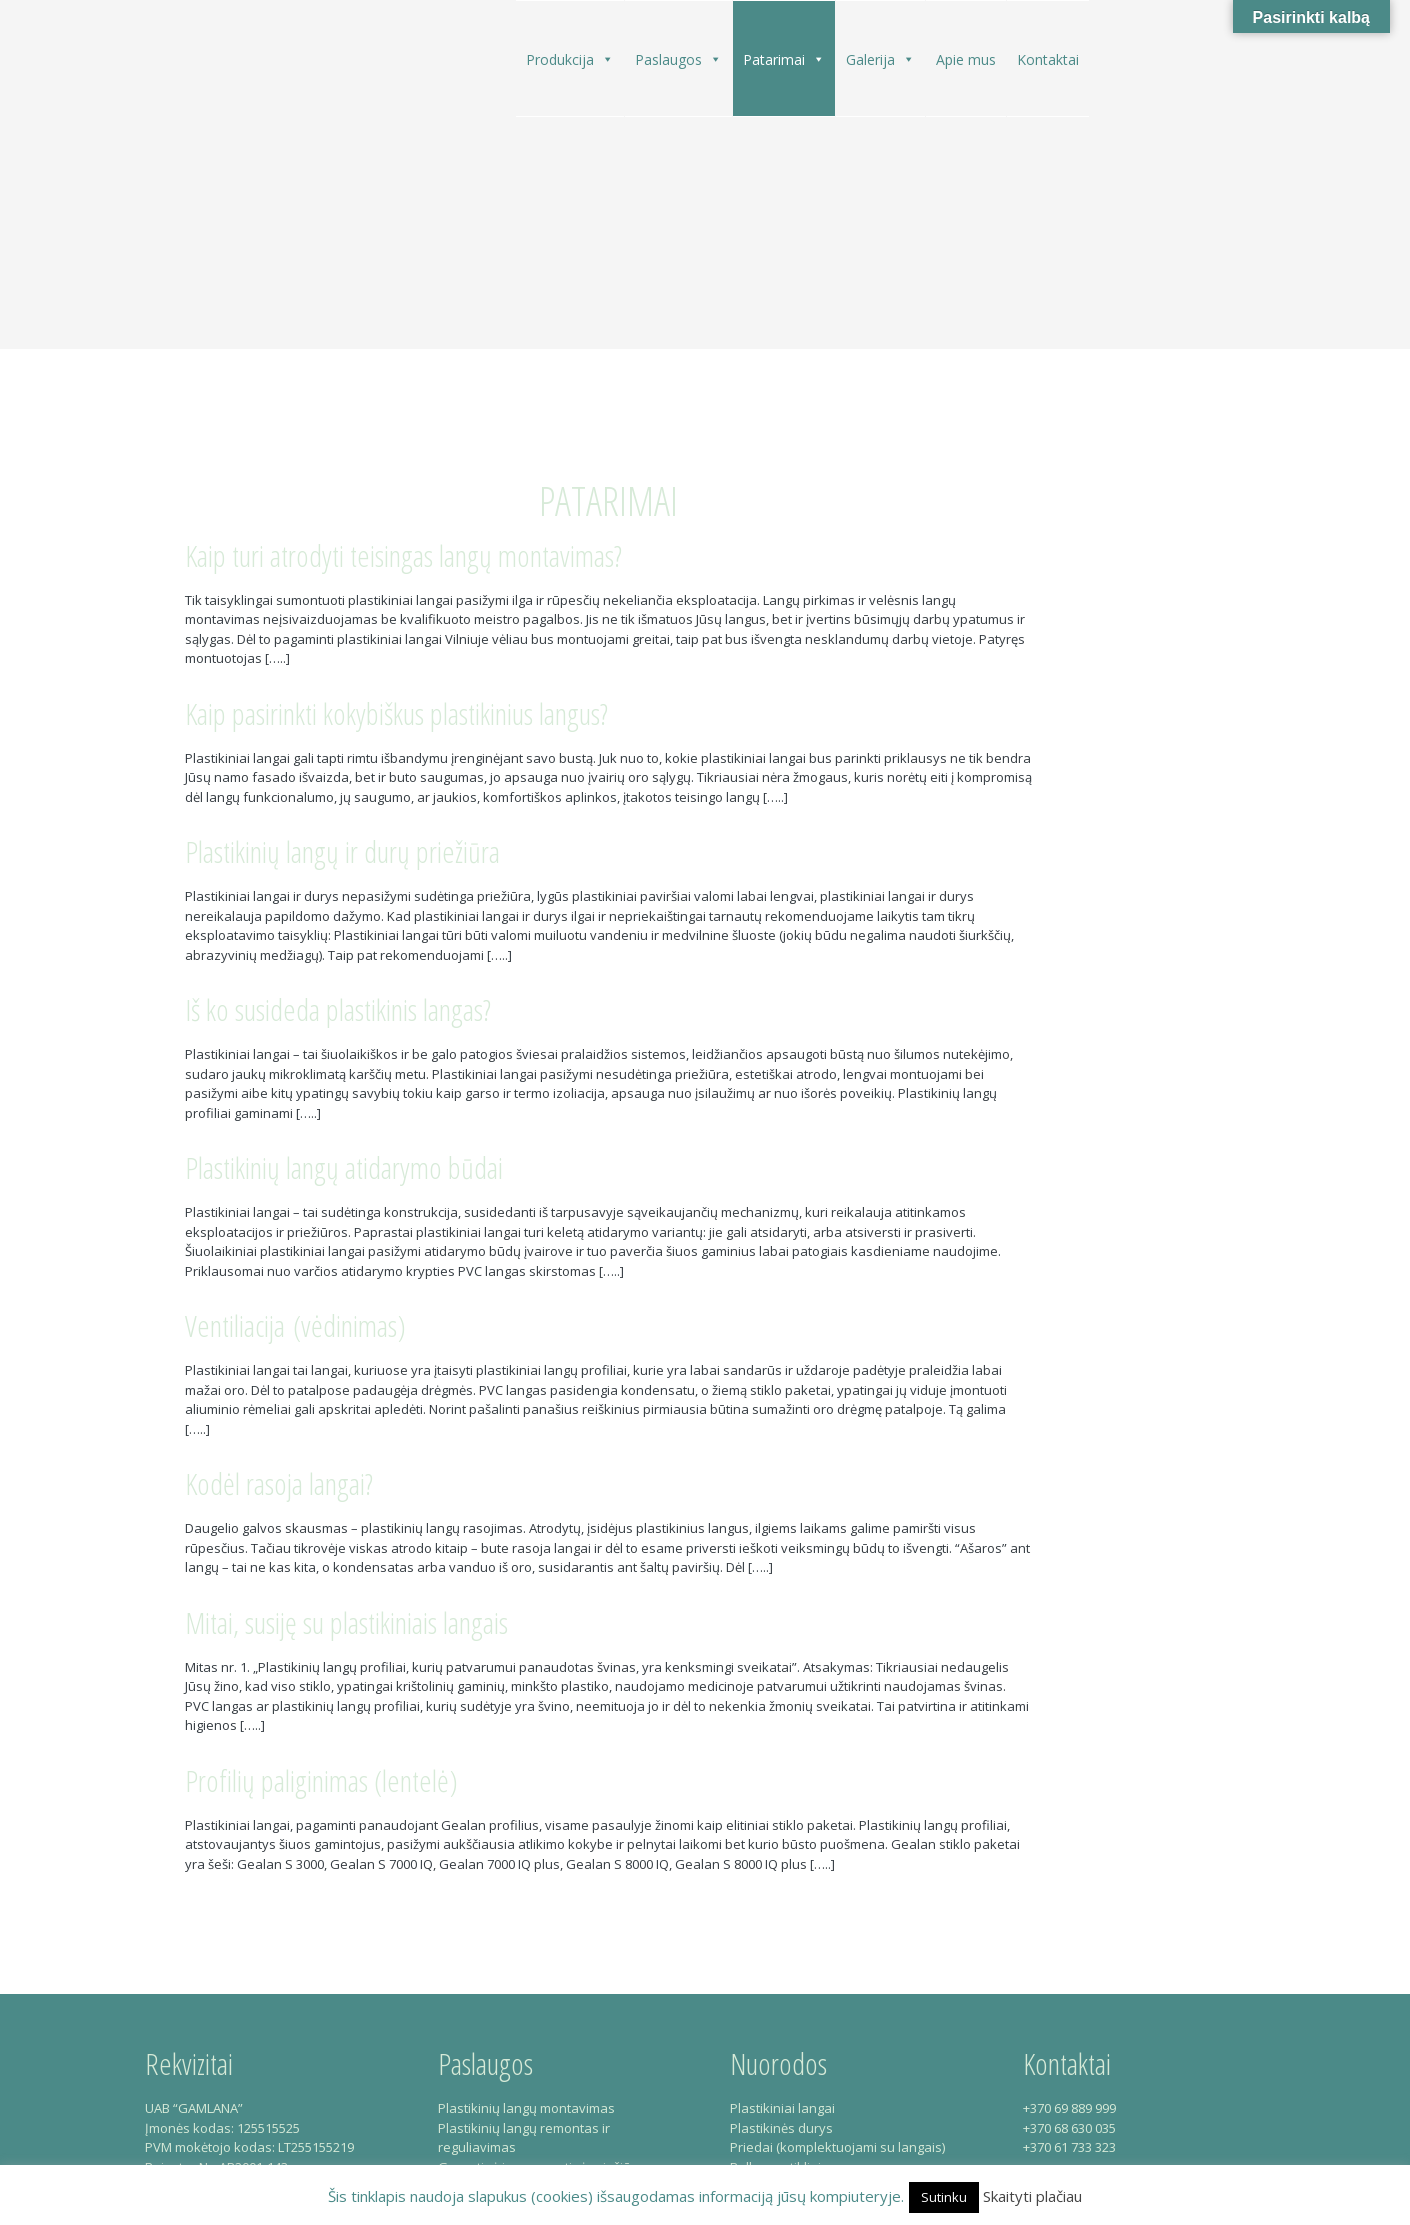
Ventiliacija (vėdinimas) (295, 1325)
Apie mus (966, 59)
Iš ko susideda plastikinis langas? (338, 1009)
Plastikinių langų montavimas (526, 2108)
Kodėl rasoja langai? (279, 1483)
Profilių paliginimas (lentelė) (321, 1780)
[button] (607, 59)
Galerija (880, 59)
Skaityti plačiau (1032, 2196)
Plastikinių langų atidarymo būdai (344, 1167)
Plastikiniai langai (782, 2108)
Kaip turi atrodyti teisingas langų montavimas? (403, 555)
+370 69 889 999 (1069, 2108)
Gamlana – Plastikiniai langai (217, 182)
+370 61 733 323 (1069, 2147)
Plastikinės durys (781, 2128)
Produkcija (570, 59)
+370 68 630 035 (1069, 2128)
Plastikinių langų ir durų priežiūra (342, 851)
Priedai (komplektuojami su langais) (837, 2147)
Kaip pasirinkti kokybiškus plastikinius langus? (396, 713)
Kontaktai (1048, 59)
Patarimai (784, 59)
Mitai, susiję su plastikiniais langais (346, 1622)
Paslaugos (678, 59)
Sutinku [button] (944, 2197)
